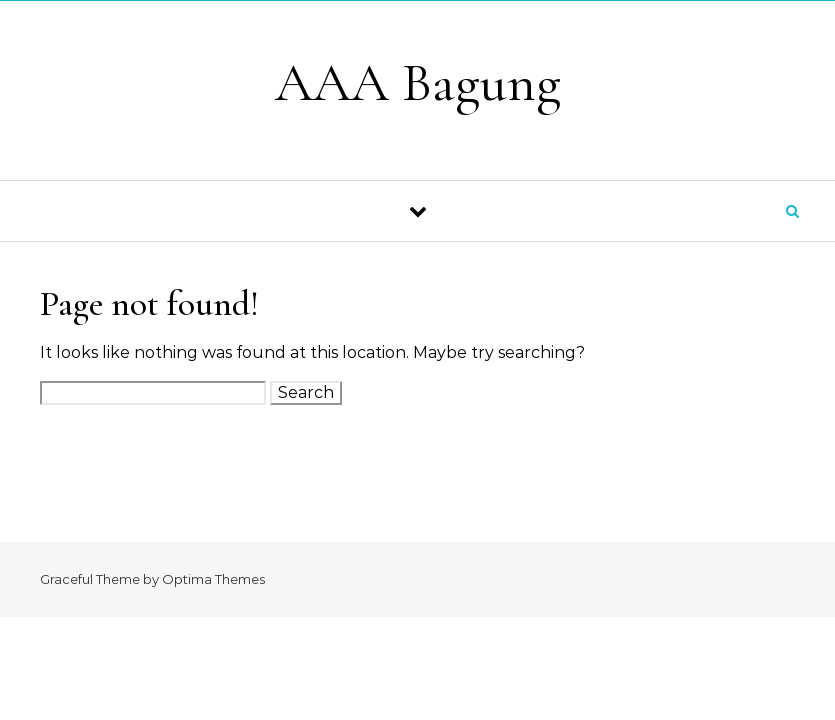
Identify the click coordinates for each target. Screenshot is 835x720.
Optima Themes (213, 579)
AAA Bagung (418, 82)
